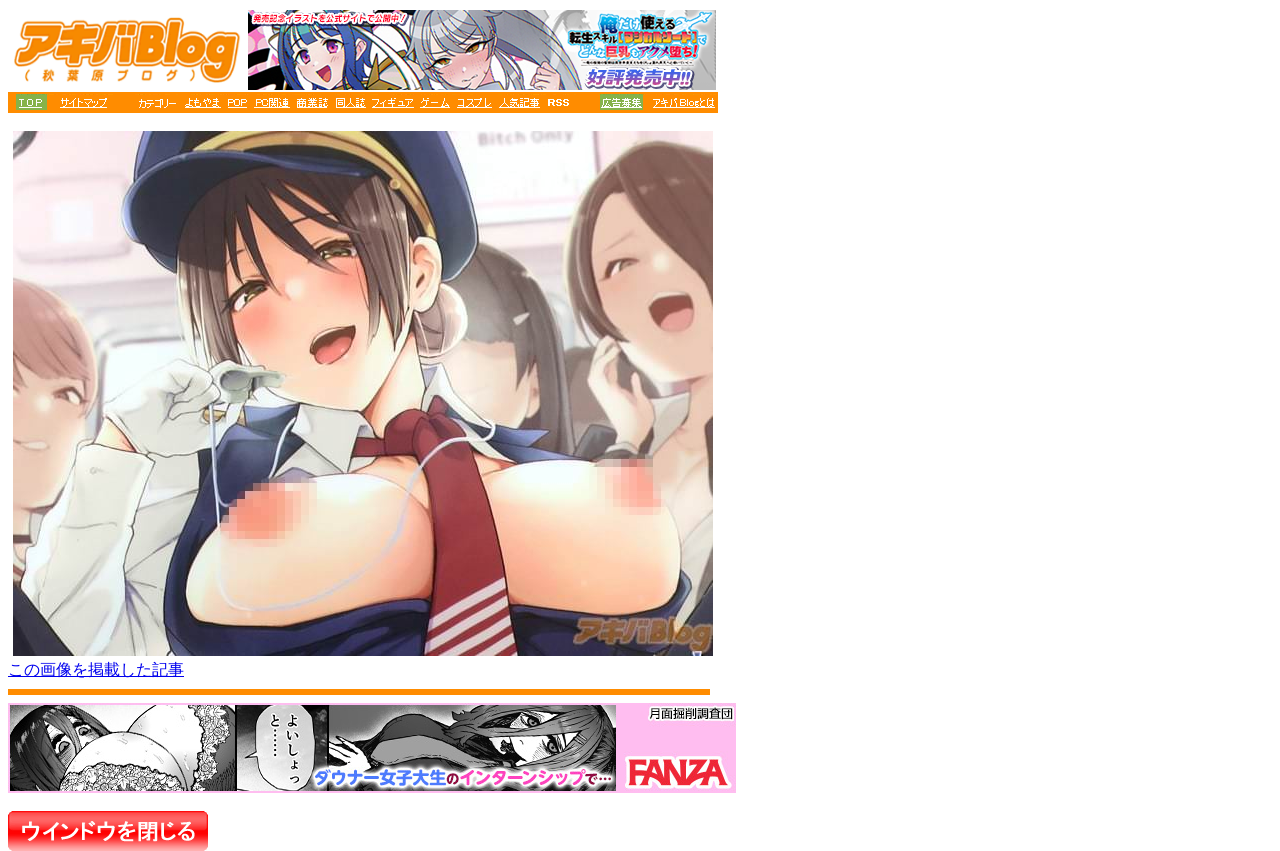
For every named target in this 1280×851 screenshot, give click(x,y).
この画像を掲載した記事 (96, 669)
